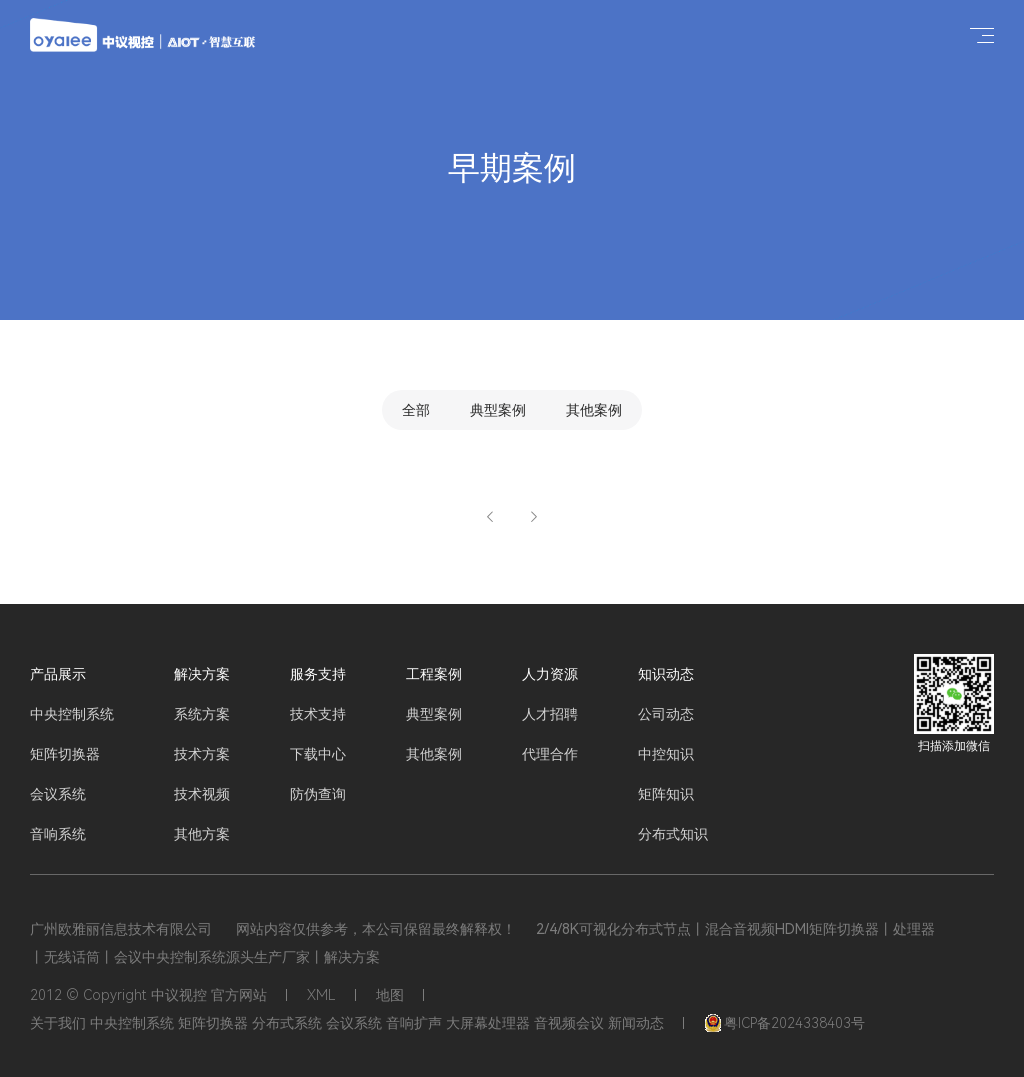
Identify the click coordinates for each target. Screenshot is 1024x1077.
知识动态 (666, 674)
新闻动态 (636, 1023)
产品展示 (58, 674)
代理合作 (550, 754)
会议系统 (58, 794)
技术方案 (202, 754)
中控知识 (666, 754)
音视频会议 (569, 1023)
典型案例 (498, 410)
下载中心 (318, 754)
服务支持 (318, 674)
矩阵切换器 (65, 754)
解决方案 (202, 674)
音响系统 (58, 834)
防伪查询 (318, 794)
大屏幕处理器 (488, 1023)
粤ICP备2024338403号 (784, 1023)
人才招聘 (550, 714)
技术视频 (202, 794)
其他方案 (202, 834)
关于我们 (58, 1023)
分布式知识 (673, 834)
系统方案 (202, 714)
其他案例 (594, 410)
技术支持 (318, 714)
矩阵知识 (666, 794)
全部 (416, 410)
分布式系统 (287, 1023)
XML (321, 995)
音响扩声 (414, 1023)
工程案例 (434, 674)
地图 (390, 995)
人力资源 (550, 674)
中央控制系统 (72, 714)
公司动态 (666, 714)
